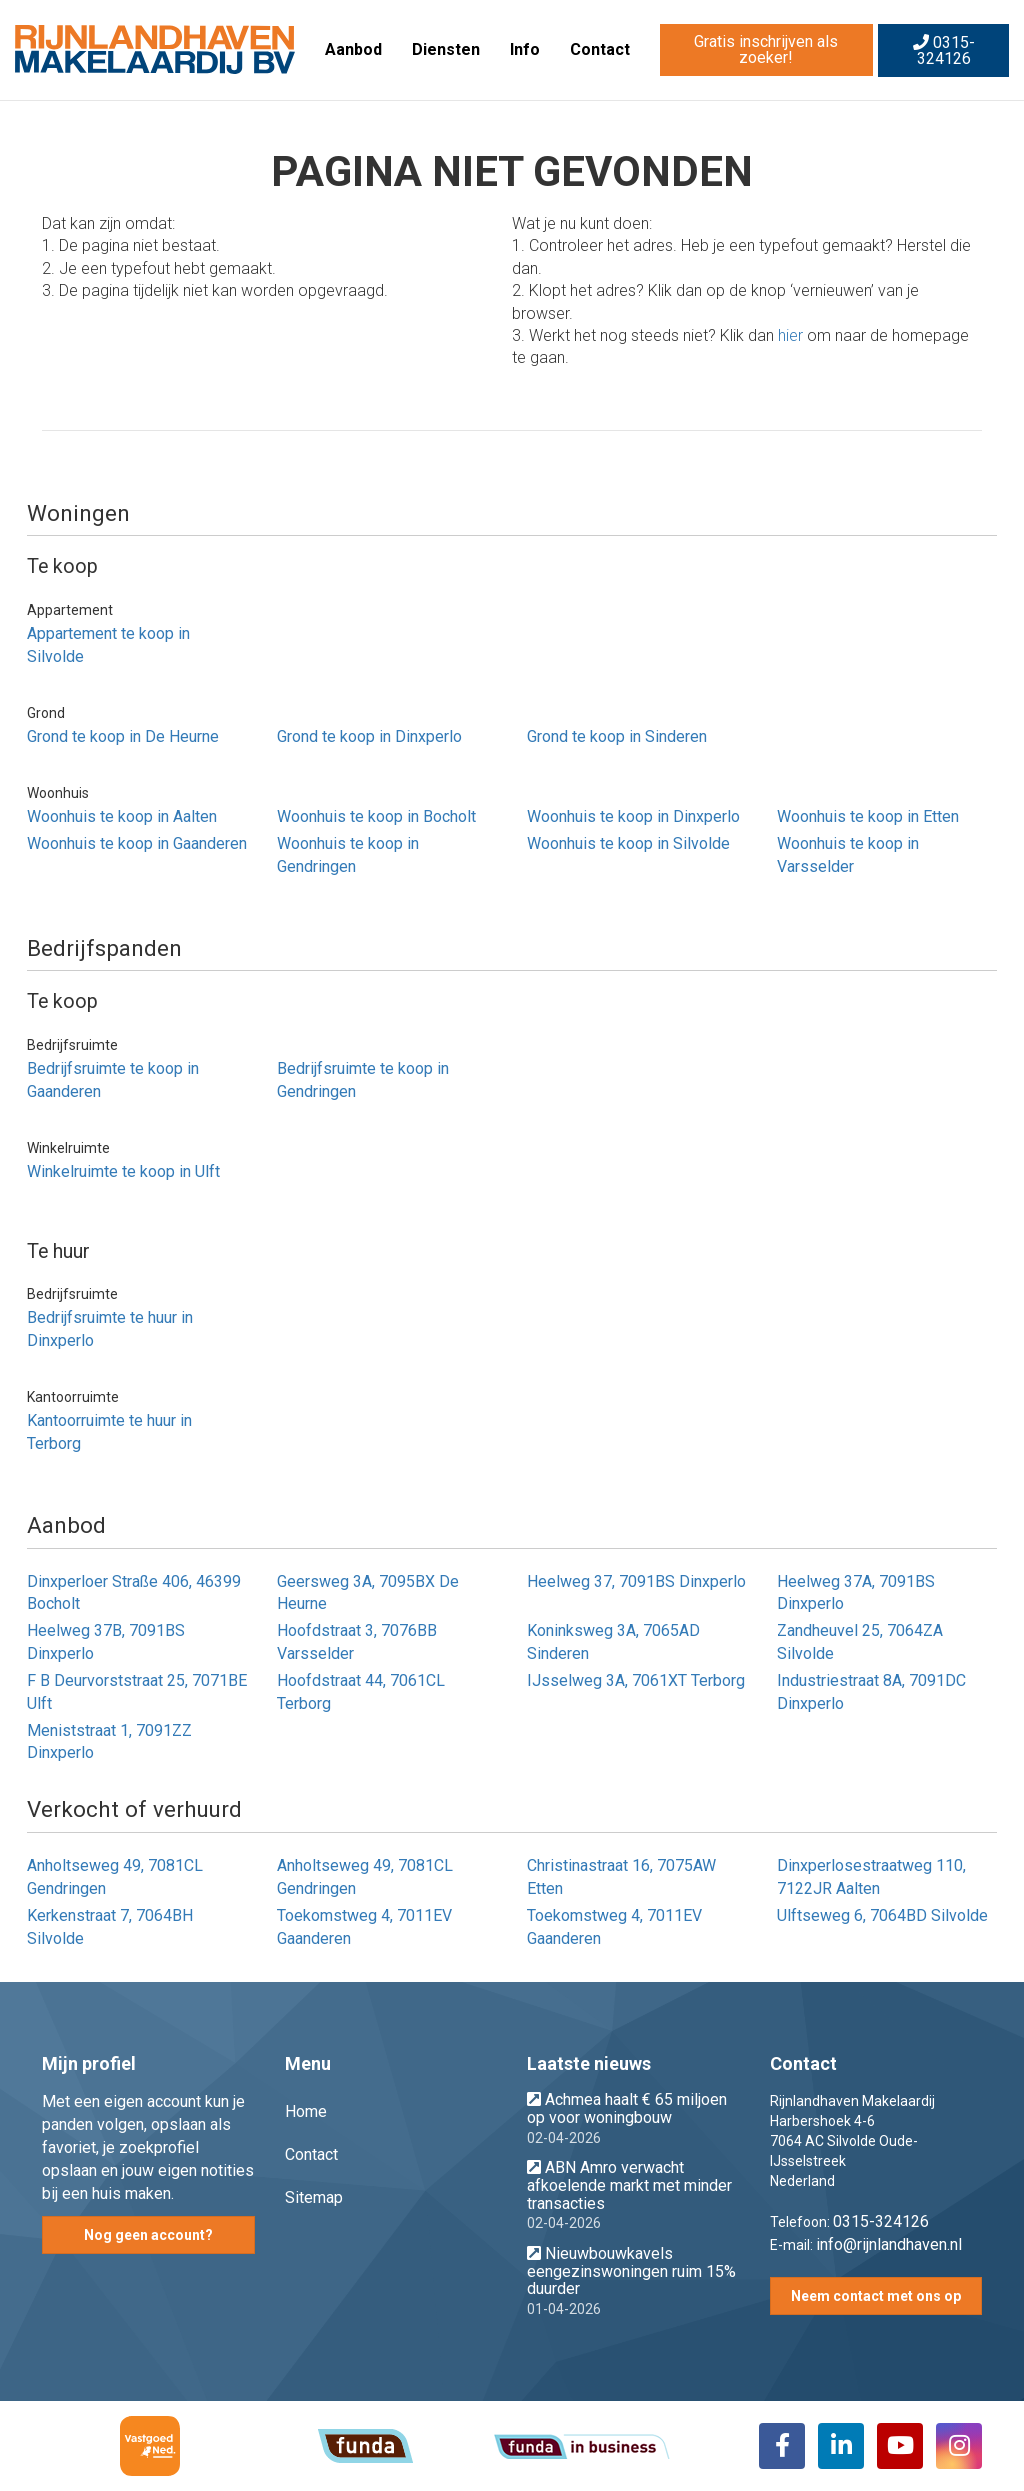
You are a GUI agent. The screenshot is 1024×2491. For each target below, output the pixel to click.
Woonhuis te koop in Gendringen (348, 855)
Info (525, 49)
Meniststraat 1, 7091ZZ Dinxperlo (109, 1742)
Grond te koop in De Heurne (123, 736)
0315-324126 (944, 50)
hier (790, 335)
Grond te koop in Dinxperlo (369, 736)
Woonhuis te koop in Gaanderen (137, 843)
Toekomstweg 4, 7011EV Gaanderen (364, 1927)
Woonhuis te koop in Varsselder (848, 855)
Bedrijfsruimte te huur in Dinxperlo (110, 1329)
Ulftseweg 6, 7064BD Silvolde (882, 1915)
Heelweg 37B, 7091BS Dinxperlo (106, 1642)
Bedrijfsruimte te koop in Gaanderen (113, 1080)
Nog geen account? (148, 2235)
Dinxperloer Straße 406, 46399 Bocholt (134, 1593)
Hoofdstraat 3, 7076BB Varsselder (357, 1642)
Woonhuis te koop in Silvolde (628, 843)
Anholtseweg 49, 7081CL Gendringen (115, 1877)
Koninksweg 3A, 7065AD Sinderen (613, 1642)
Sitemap (314, 2197)
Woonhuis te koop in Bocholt (376, 816)
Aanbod (353, 49)
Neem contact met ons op (876, 2296)
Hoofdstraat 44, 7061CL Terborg (361, 1692)
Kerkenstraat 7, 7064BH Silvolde (110, 1927)
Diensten (446, 49)
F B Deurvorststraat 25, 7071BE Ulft (137, 1692)
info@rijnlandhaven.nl (889, 2244)
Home (306, 2111)
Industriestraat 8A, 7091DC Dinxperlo (871, 1692)
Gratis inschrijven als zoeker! (766, 49)
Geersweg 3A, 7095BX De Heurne (368, 1593)
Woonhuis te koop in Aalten (122, 816)
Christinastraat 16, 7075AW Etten (621, 1877)
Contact (600, 49)
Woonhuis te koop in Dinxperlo (633, 816)
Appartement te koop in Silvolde (108, 645)
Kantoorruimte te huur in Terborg (109, 1432)
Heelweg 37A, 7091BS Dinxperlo (856, 1593)
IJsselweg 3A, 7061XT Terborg (636, 1680)
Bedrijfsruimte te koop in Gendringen (363, 1080)
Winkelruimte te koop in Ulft (123, 1171)
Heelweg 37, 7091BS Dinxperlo (636, 1581)
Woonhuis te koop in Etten (868, 816)
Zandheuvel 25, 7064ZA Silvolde (860, 1642)
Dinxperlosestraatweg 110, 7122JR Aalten (871, 1877)
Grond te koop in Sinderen (617, 736)
